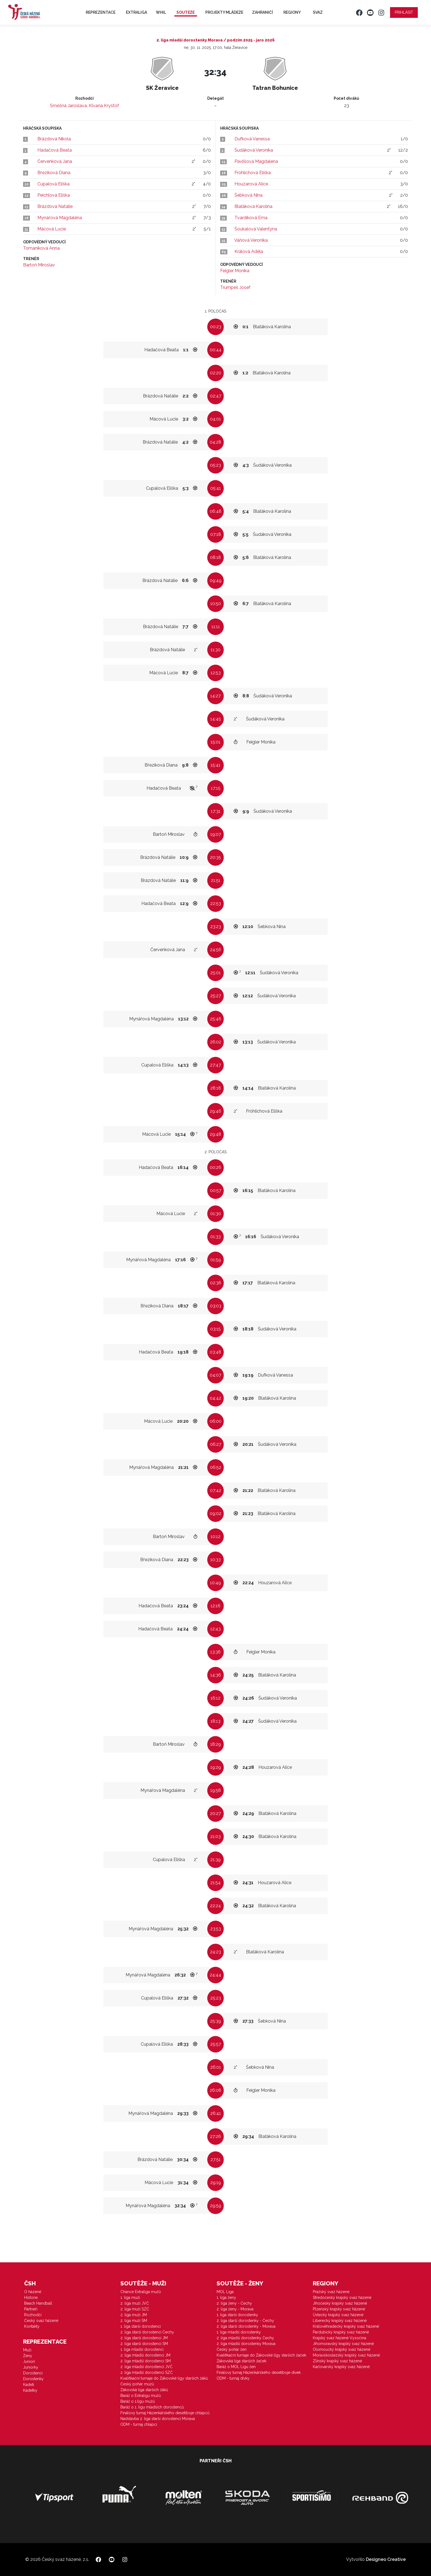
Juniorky (30, 2367)
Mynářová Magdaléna (59, 217)
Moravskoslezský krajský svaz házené (346, 2355)
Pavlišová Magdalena (256, 161)
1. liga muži (130, 2297)
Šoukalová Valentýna (255, 229)
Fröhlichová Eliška (252, 172)
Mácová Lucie (51, 229)
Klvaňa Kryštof (104, 105)
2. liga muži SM (133, 2320)
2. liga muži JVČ (134, 2303)
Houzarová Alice (251, 183)
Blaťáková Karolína (253, 206)
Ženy (27, 2356)
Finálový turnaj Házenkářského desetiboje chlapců (164, 2413)
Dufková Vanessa (252, 138)
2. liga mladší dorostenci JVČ (146, 2367)
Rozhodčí (33, 2315)
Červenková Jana (54, 161)
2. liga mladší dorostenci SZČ (146, 2372)
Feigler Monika (234, 270)
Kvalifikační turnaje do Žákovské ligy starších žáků (164, 2378)
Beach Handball (38, 2303)
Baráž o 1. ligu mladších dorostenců (152, 2407)
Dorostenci (33, 2373)
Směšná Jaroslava (68, 105)
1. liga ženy (226, 2297)
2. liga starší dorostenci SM (144, 2343)
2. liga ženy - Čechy (234, 2303)
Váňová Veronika (251, 240)
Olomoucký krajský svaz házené (341, 2349)
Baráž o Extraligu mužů (140, 2395)
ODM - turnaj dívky (233, 2378)
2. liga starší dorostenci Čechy (147, 2332)
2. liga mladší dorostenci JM (145, 2355)
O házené (32, 2292)
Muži (27, 2350)
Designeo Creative (386, 2559)
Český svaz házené (41, 2320)
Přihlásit (404, 12)
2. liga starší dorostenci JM (144, 2338)
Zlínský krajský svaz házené (337, 2361)
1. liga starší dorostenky (237, 2315)
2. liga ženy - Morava (235, 2309)
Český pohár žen (232, 2349)
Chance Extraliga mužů (140, 2292)
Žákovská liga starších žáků (144, 2390)
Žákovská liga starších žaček (241, 2361)
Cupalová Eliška (53, 183)
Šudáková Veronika (253, 150)
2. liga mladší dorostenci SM (145, 2361)
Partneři (30, 2309)
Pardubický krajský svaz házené (341, 2332)
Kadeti (28, 2384)
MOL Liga (225, 2292)
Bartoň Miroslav (39, 265)
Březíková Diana (53, 172)
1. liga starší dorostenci (140, 2326)
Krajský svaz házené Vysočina (339, 2338)
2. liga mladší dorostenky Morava (246, 2343)
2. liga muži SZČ (134, 2309)
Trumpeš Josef (235, 287)
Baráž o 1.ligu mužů (137, 2401)
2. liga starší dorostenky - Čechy (245, 2320)
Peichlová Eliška (53, 195)
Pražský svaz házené (331, 2292)
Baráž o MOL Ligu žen (236, 2367)
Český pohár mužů (137, 2384)
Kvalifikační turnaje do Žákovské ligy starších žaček (261, 2355)
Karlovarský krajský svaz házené (341, 2367)
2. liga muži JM (133, 2315)
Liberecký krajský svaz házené (340, 2320)
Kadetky (30, 2390)
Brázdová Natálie (55, 206)
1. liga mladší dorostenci (142, 2349)
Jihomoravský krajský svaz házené (343, 2343)
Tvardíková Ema (250, 217)
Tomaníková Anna (41, 248)
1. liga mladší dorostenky (239, 2332)
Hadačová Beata (54, 150)
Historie (31, 2297)
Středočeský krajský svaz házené (342, 2297)
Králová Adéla (248, 251)
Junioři (29, 2361)
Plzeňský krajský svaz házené (339, 2309)
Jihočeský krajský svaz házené (340, 2303)
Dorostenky (33, 2379)
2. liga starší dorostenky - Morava (246, 2326)
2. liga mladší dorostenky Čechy (245, 2338)
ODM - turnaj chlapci (138, 2424)
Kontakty (32, 2326)
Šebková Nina (248, 195)
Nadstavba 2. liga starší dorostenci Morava (157, 2418)
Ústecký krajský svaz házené (338, 2315)
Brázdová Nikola (54, 138)
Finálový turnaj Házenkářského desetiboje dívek (259, 2372)
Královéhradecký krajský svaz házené (346, 2326)
